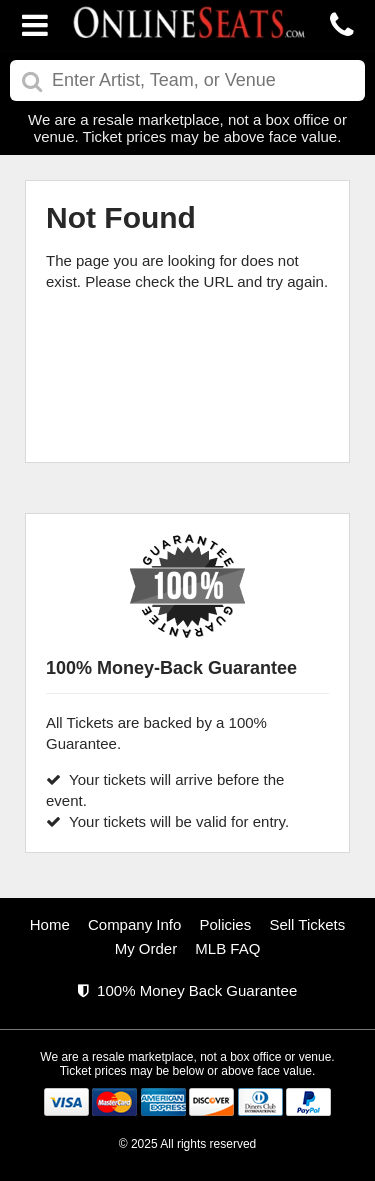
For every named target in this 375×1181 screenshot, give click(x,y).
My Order (146, 948)
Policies (226, 924)
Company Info (134, 924)
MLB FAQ (227, 948)
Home (50, 924)
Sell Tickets (307, 924)
